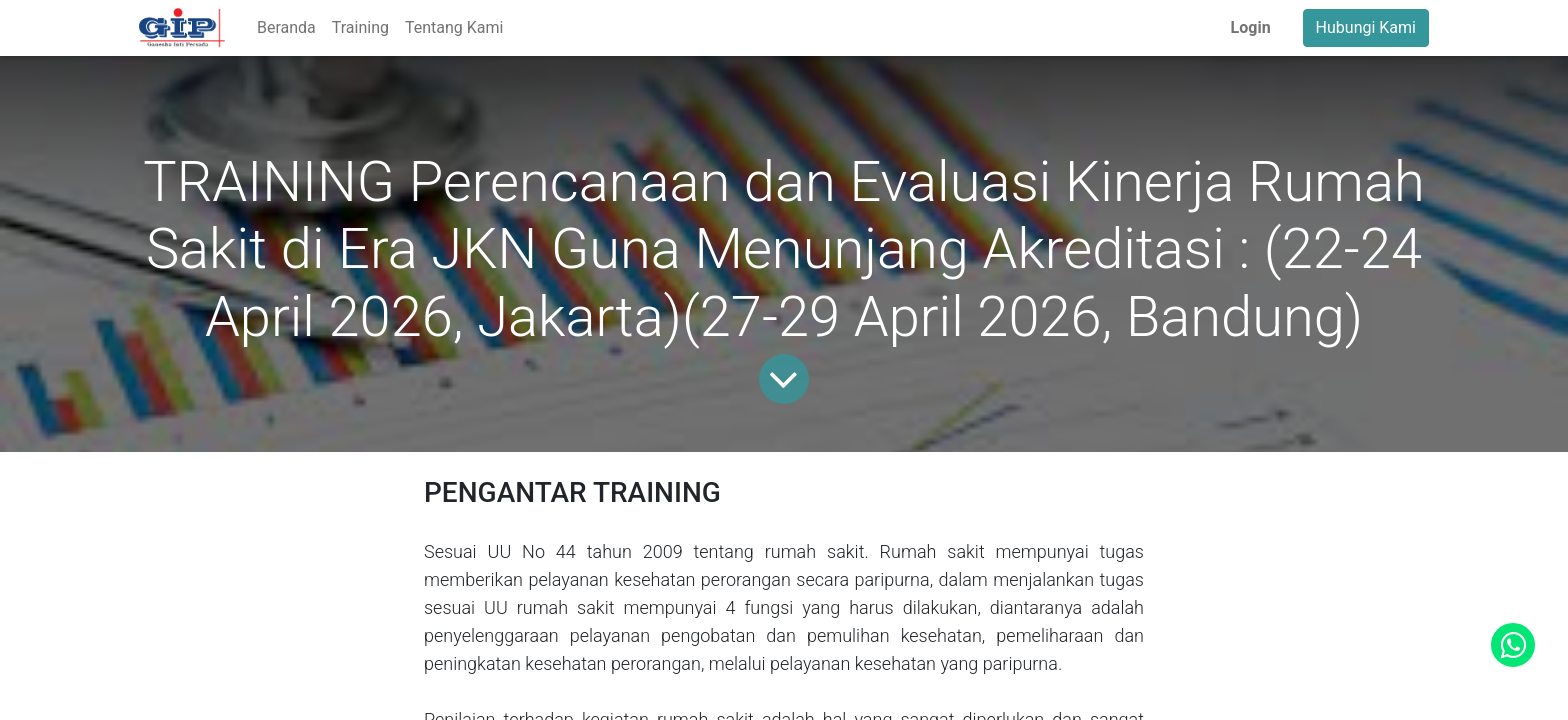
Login (1251, 27)
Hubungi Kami (1366, 27)
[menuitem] (286, 28)
